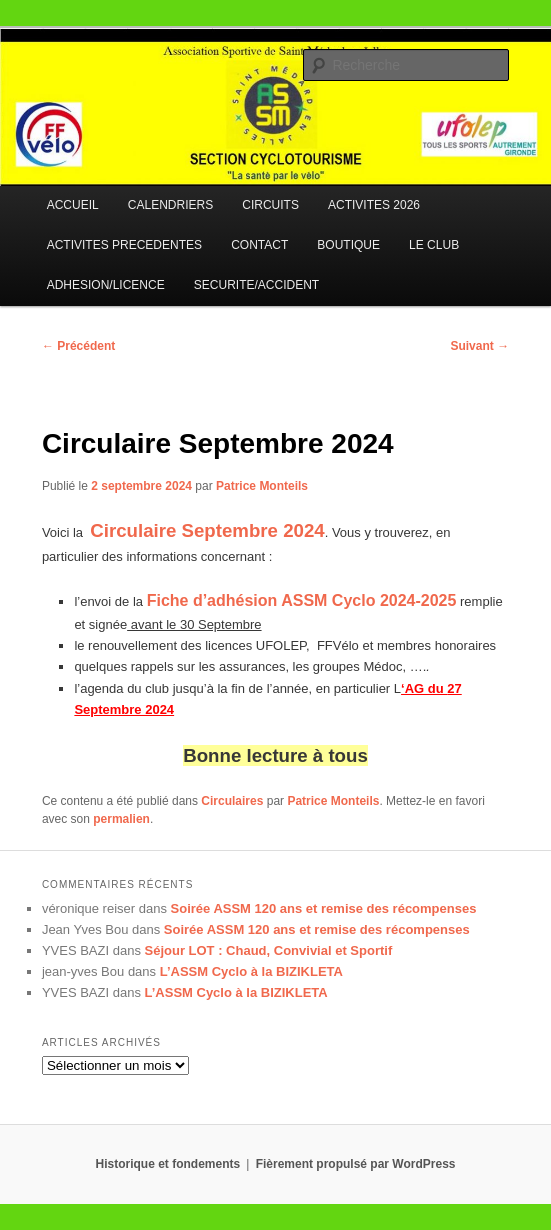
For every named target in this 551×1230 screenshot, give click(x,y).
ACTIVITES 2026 (374, 205)
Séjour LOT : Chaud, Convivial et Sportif (269, 950)
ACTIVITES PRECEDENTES (124, 245)
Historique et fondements (168, 1164)
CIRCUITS (270, 205)
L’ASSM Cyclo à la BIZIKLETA (251, 971)
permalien (121, 819)
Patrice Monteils (262, 486)
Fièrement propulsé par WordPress (356, 1164)
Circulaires (232, 801)
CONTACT (259, 245)
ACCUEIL (73, 205)
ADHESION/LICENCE (106, 285)
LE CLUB (434, 245)
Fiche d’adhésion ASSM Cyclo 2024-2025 (302, 600)
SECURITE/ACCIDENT (256, 285)
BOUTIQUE (348, 245)
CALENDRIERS (170, 205)
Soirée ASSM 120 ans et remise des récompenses (324, 908)
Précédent (78, 346)
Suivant (479, 346)
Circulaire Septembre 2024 (207, 530)
